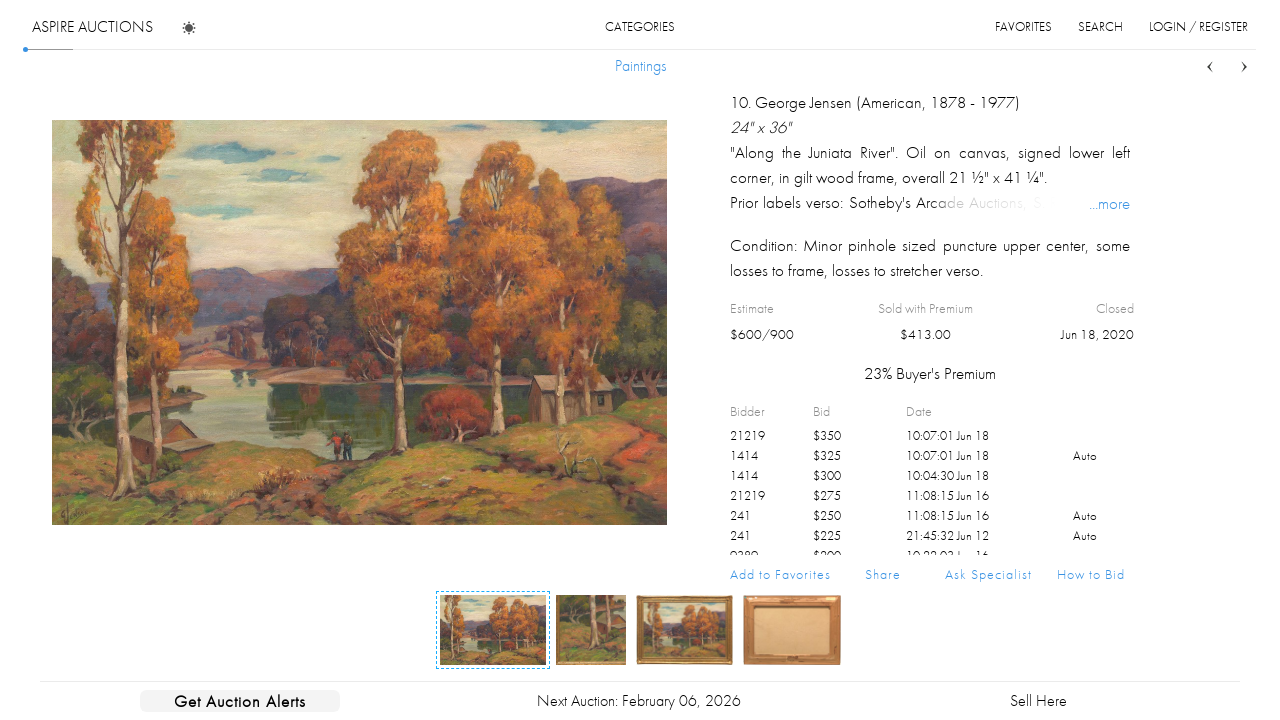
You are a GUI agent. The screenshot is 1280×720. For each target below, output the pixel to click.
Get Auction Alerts (240, 701)
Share (883, 574)
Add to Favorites (780, 574)
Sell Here (1038, 700)
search (1100, 26)
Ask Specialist (988, 574)
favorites (1023, 26)
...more (1109, 203)
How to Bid (1091, 574)
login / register (1198, 26)
